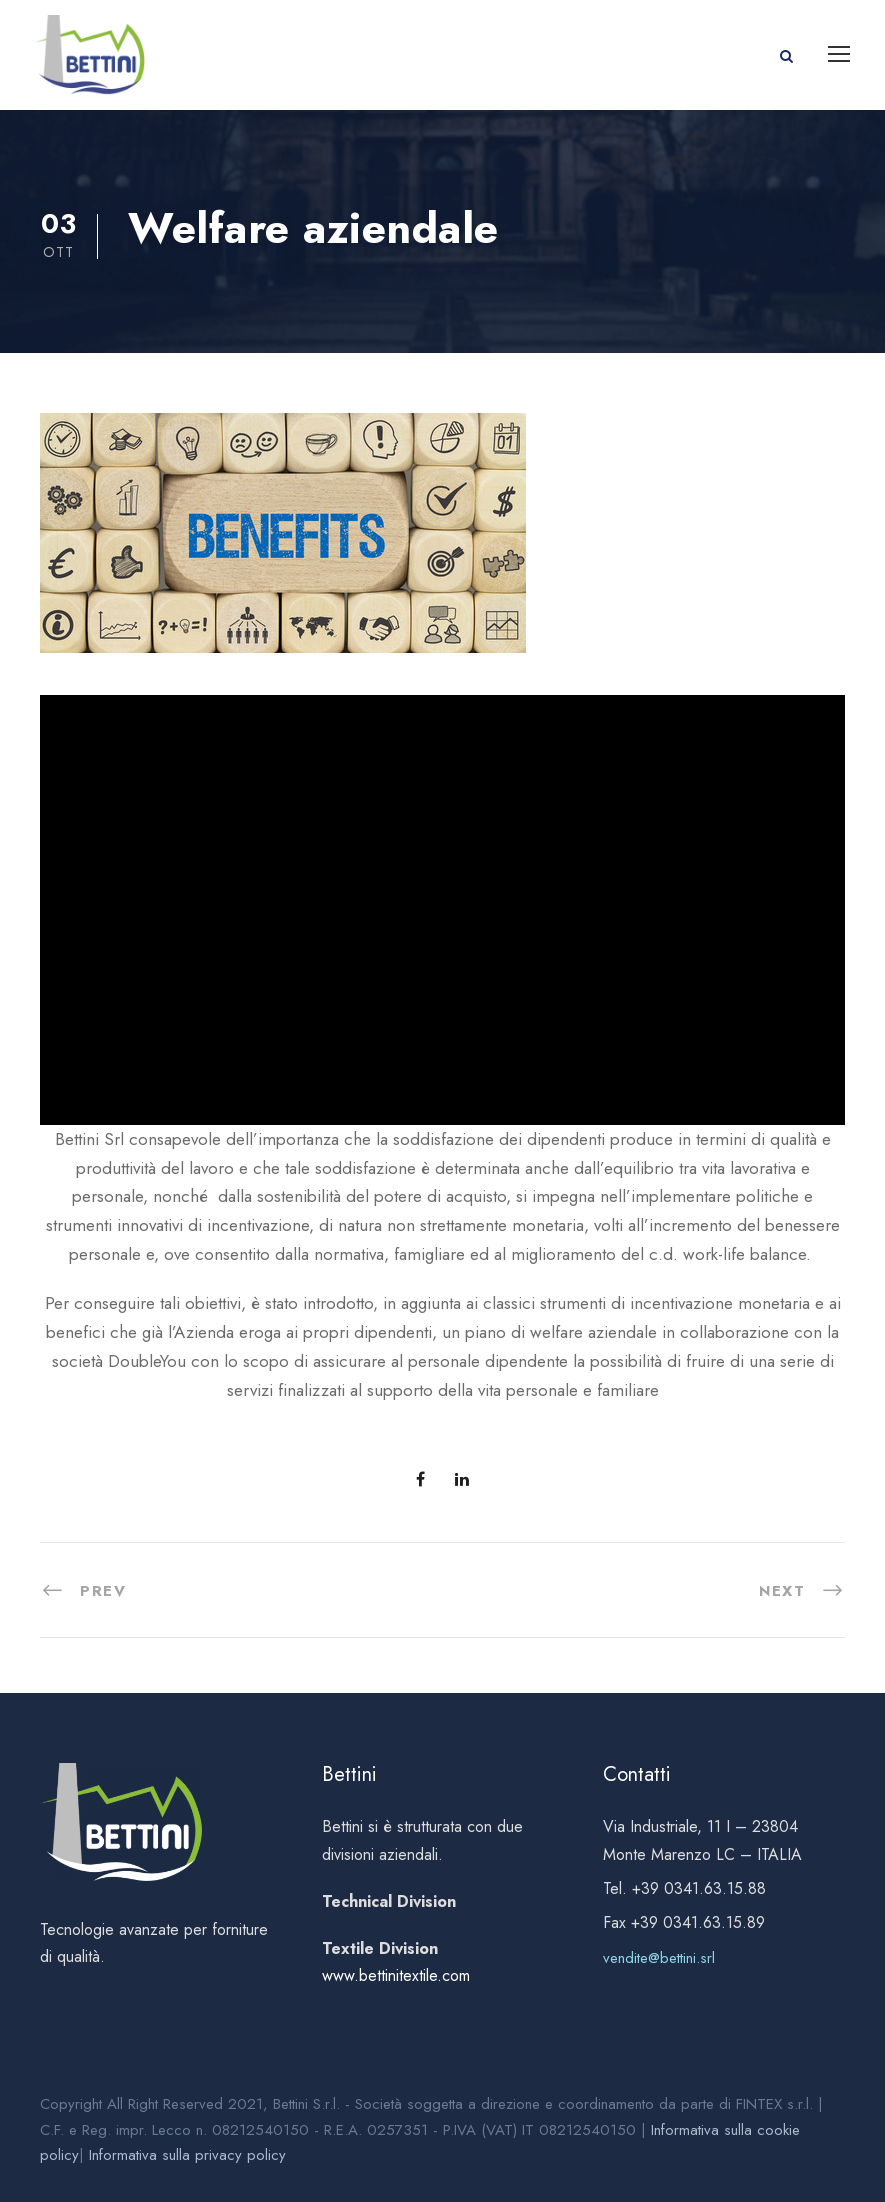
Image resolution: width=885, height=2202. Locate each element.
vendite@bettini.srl (659, 1958)
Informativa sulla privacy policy (187, 2155)
